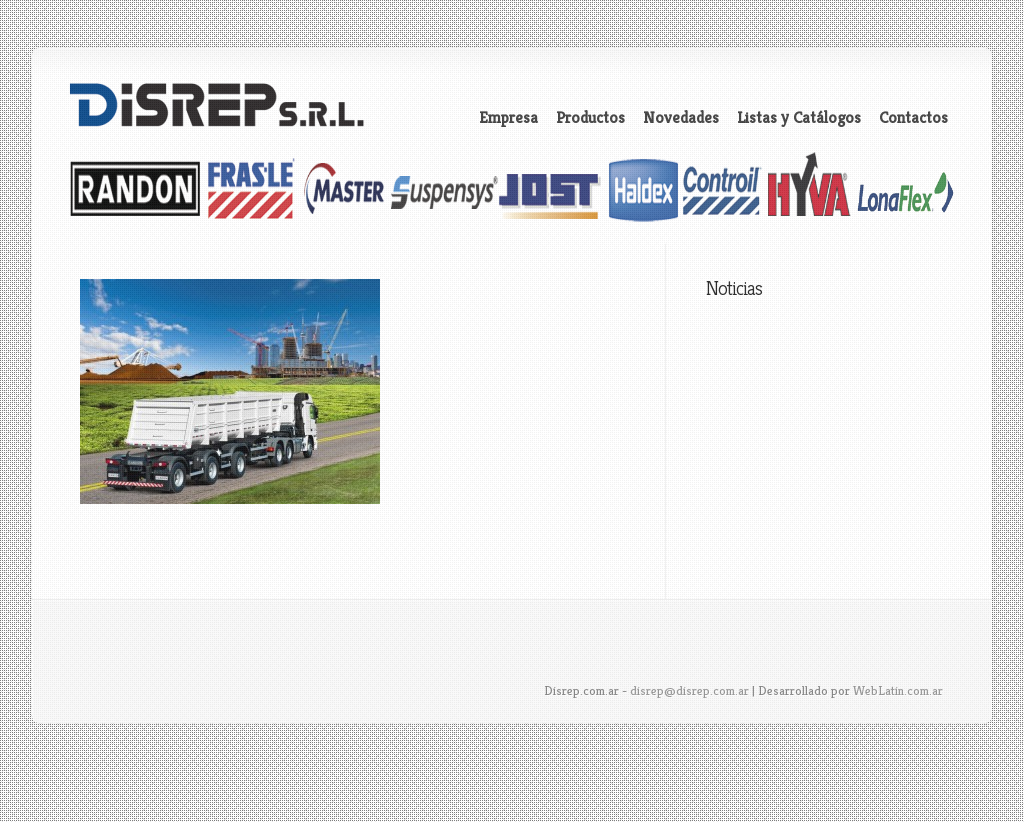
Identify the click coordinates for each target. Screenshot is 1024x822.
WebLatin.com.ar (898, 690)
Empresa (508, 118)
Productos (590, 118)
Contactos (913, 118)
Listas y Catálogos (799, 118)
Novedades (681, 118)
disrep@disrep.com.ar (689, 690)
